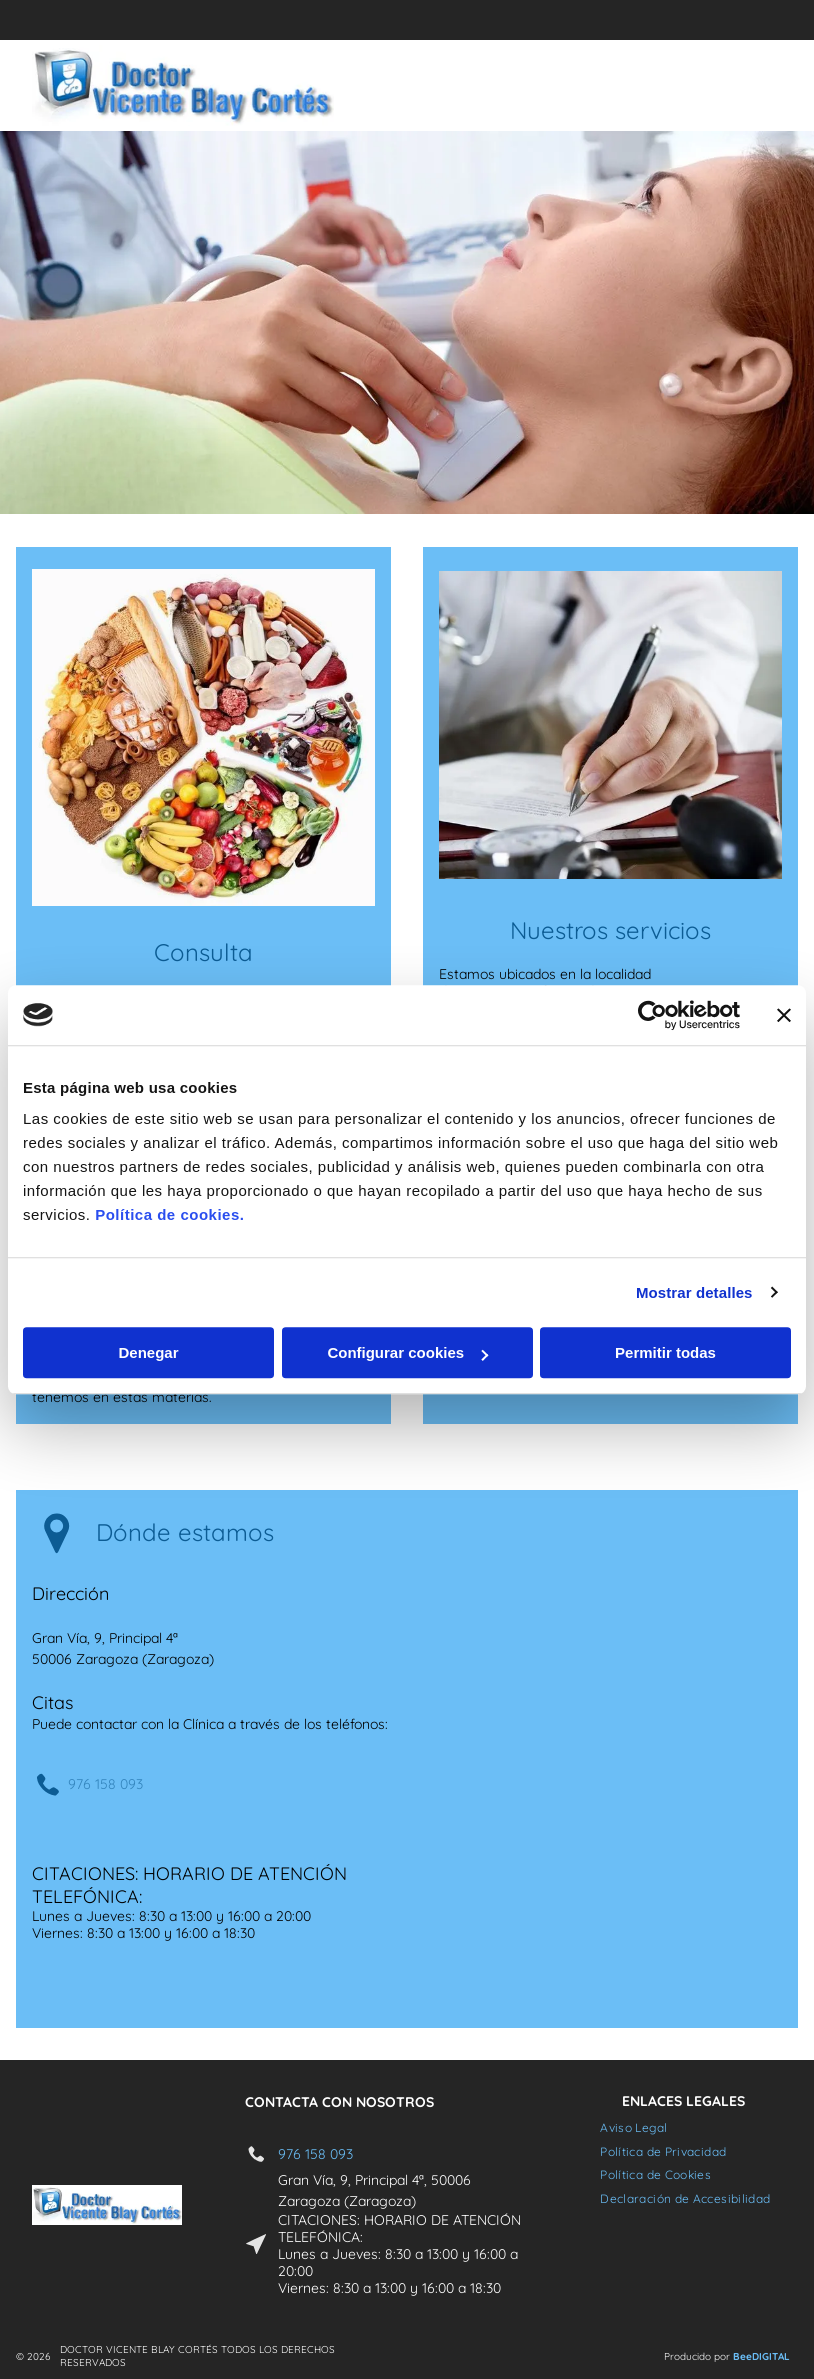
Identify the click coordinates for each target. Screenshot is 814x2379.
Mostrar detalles (694, 1292)
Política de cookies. (169, 1214)
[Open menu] (733, 86)
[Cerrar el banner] (784, 1015)
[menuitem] (633, 2127)
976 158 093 (105, 1784)
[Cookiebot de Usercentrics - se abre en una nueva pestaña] (652, 1015)
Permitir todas (665, 1352)
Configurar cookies (407, 1352)
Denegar (148, 1352)
